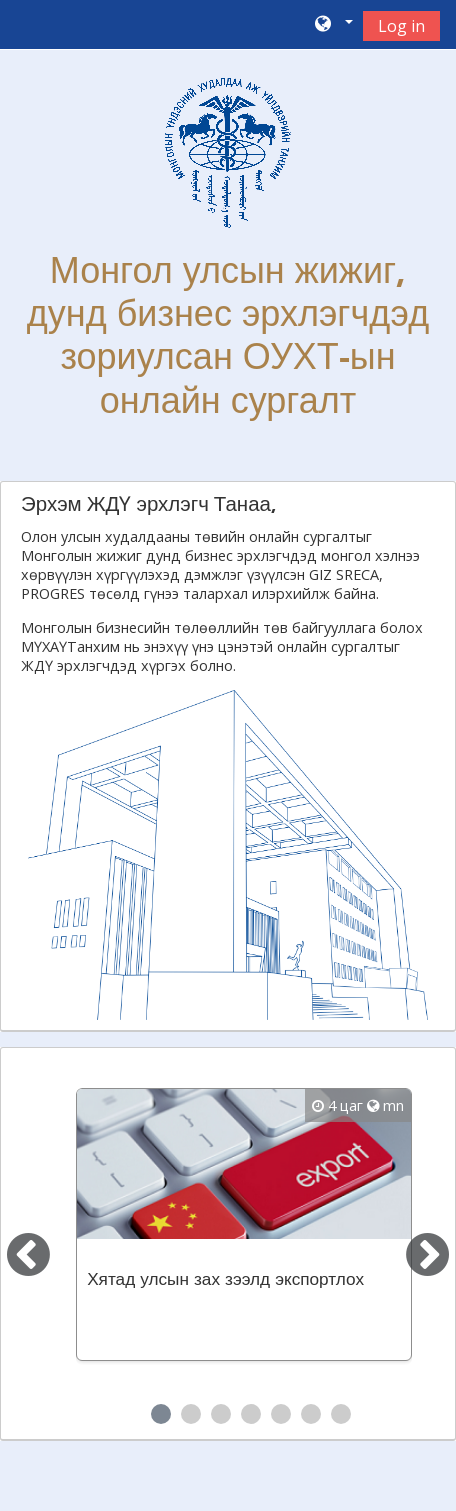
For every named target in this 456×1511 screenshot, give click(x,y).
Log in (401, 26)
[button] (332, 25)
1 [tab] (161, 1414)
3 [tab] (221, 1414)
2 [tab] (191, 1414)
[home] (228, 153)
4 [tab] (251, 1414)
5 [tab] (281, 1414)
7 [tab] (341, 1414)
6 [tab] (311, 1414)
